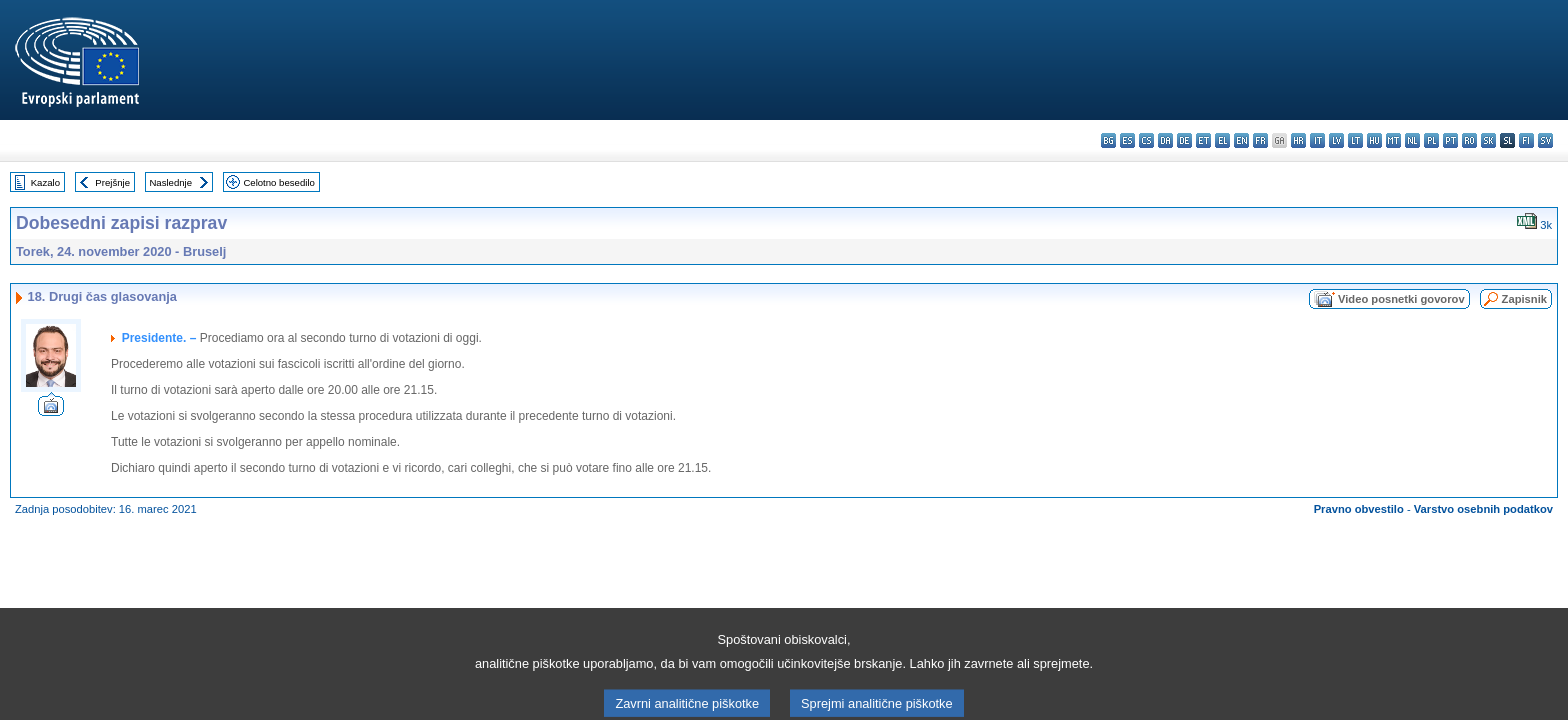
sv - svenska (1545, 140)
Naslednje (170, 182)
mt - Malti (1393, 140)
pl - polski (1431, 140)
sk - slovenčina (1488, 140)
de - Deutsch (1184, 140)
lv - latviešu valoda (1336, 140)
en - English (1241, 140)
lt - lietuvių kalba (1355, 140)
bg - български (1108, 140)
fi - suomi (1526, 140)
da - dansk (1165, 140)
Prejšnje (112, 182)
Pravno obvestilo (1359, 509)
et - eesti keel (1203, 140)
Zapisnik (1524, 299)
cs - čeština (1146, 140)
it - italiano (1317, 140)
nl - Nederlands (1412, 140)
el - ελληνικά (1222, 140)
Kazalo (45, 182)
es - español (1127, 140)
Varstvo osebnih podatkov (1483, 509)
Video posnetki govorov (1401, 299)
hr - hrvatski (1298, 140)
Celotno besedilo (278, 182)
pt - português (1450, 140)
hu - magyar (1374, 140)
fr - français (1260, 140)
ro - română (1469, 140)
